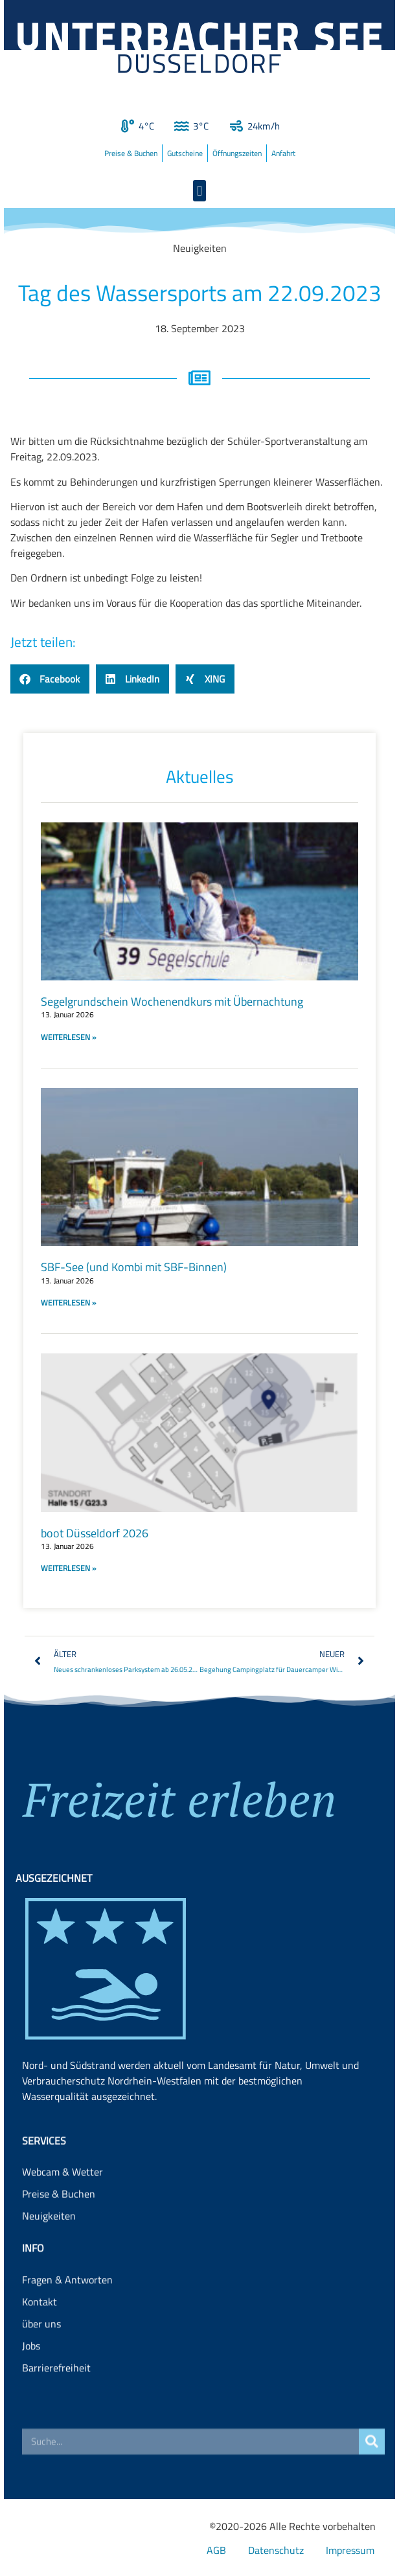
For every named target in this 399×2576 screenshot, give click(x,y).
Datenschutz (276, 2550)
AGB (216, 2550)
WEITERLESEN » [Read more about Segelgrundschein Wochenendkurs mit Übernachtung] (68, 1037)
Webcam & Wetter (62, 2203)
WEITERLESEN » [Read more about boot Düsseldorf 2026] (68, 1568)
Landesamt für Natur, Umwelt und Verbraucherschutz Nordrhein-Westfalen (190, 2149)
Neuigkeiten (49, 2247)
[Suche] (372, 2453)
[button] (199, 190)
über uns (41, 2367)
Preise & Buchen (130, 153)
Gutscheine (185, 153)
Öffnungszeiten (237, 153)
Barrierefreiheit (56, 2411)
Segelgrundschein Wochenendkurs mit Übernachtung (172, 1001)
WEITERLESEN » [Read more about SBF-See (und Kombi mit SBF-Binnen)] (68, 1302)
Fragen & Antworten (67, 2323)
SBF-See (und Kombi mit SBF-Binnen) (134, 1267)
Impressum (350, 2550)
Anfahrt (283, 153)
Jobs (31, 2389)
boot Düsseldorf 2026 (94, 1533)
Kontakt (39, 2345)
